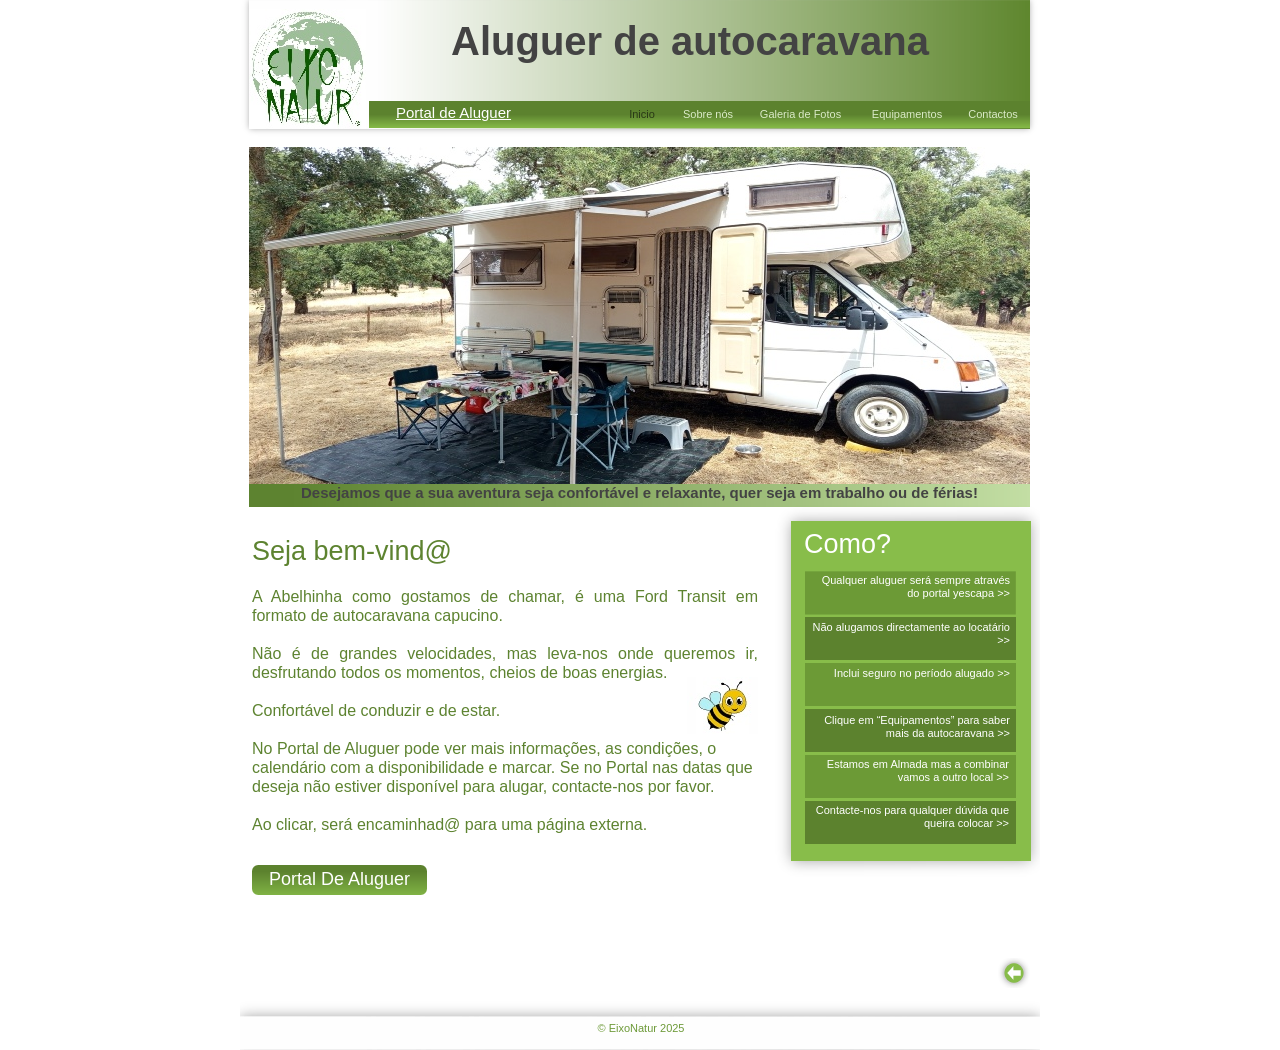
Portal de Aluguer (453, 112)
